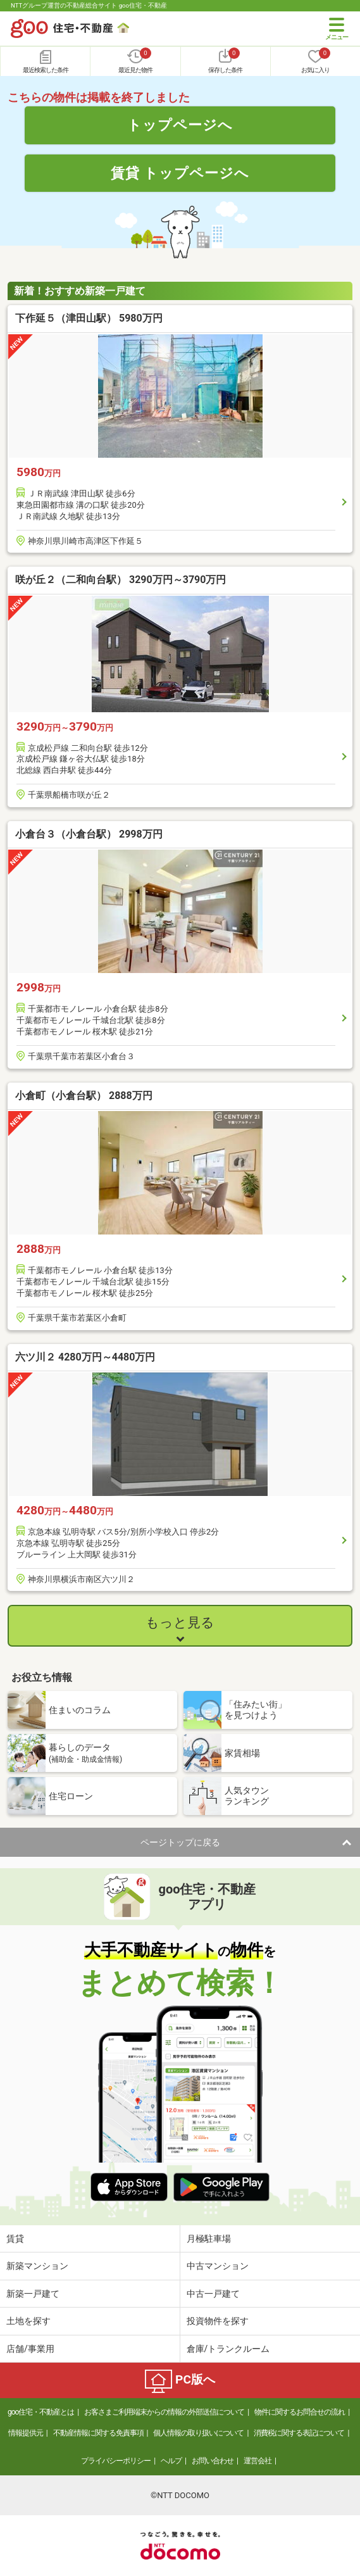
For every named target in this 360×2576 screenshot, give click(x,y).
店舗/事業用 (30, 2349)
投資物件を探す (218, 2321)
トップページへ (180, 124)
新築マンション (37, 2266)
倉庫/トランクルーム (228, 2349)
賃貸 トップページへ (180, 173)
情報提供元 (25, 2432)
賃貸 (15, 2239)
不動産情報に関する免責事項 (98, 2432)
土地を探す (28, 2321)
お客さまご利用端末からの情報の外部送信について (164, 2412)
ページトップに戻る (180, 1842)
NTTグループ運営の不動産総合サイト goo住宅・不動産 (89, 5)
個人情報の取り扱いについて (198, 2432)
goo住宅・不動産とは (41, 2412)
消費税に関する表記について (299, 2432)
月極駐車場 (209, 2239)
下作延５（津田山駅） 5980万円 (89, 318)
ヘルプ (171, 2460)
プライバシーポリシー (116, 2460)
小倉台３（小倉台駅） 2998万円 (89, 834)
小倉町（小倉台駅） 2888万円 (83, 1096)
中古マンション (218, 2266)
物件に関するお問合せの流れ (299, 2412)
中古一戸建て (213, 2294)
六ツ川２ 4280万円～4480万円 (85, 1357)
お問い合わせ (212, 2460)
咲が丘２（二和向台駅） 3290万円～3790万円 (120, 580)
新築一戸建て (32, 2294)
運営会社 (257, 2460)
